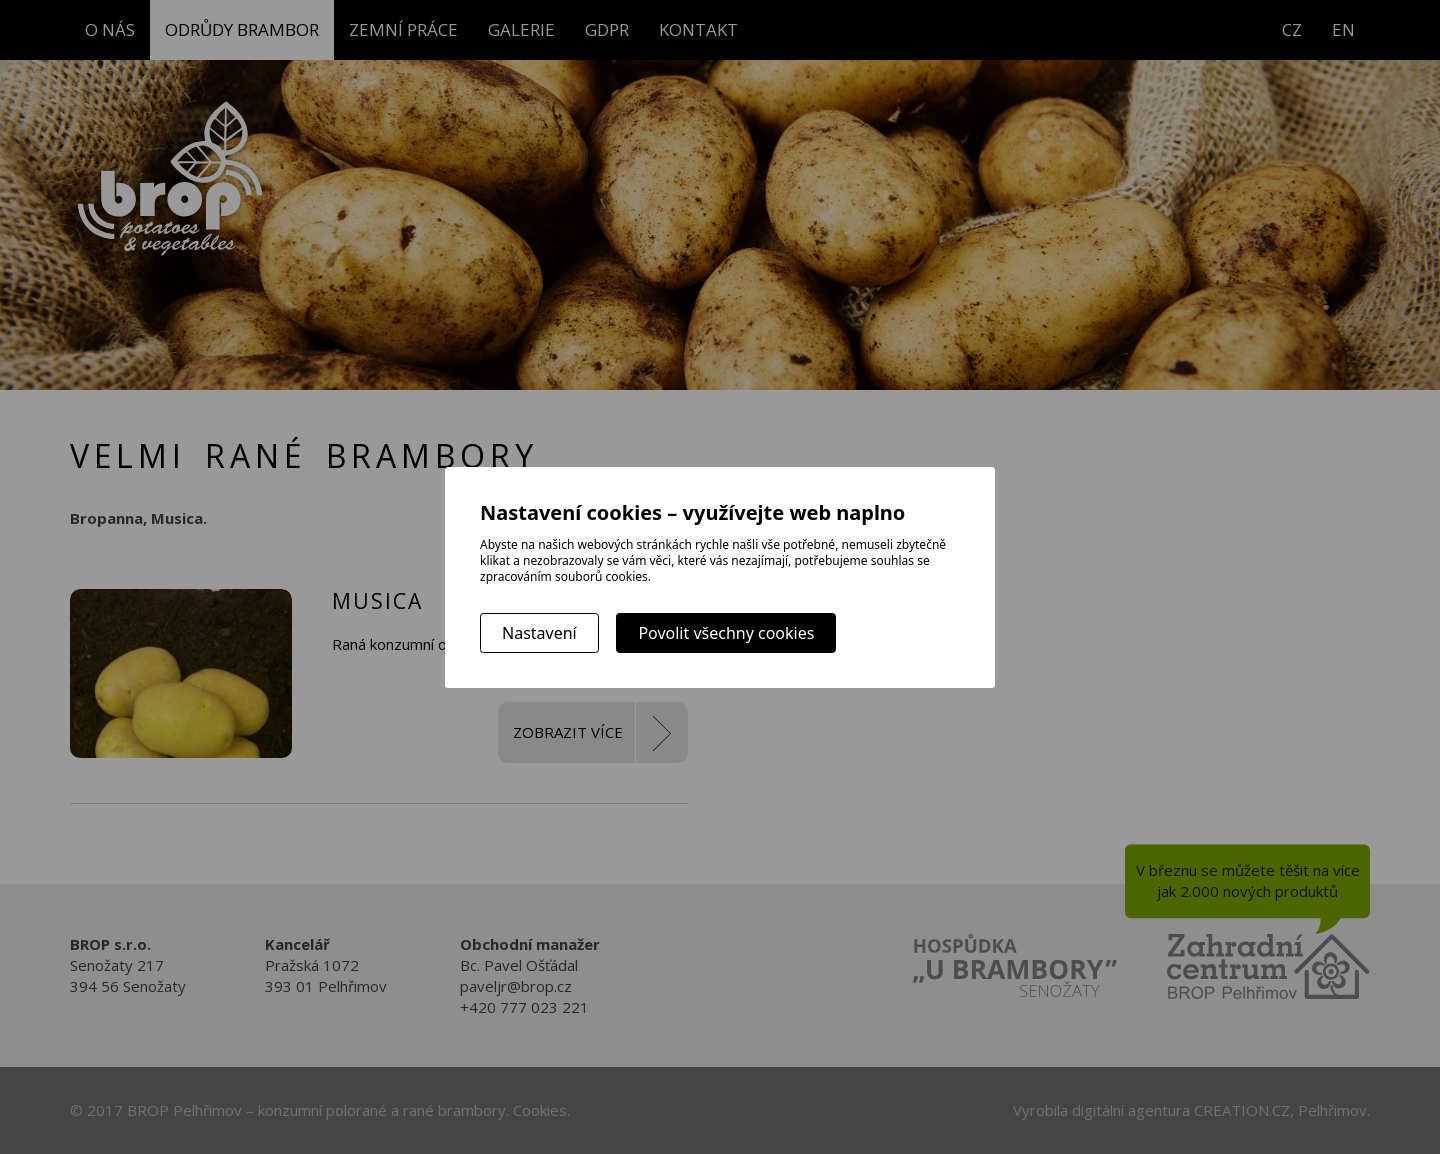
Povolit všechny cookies (726, 633)
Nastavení (539, 633)
